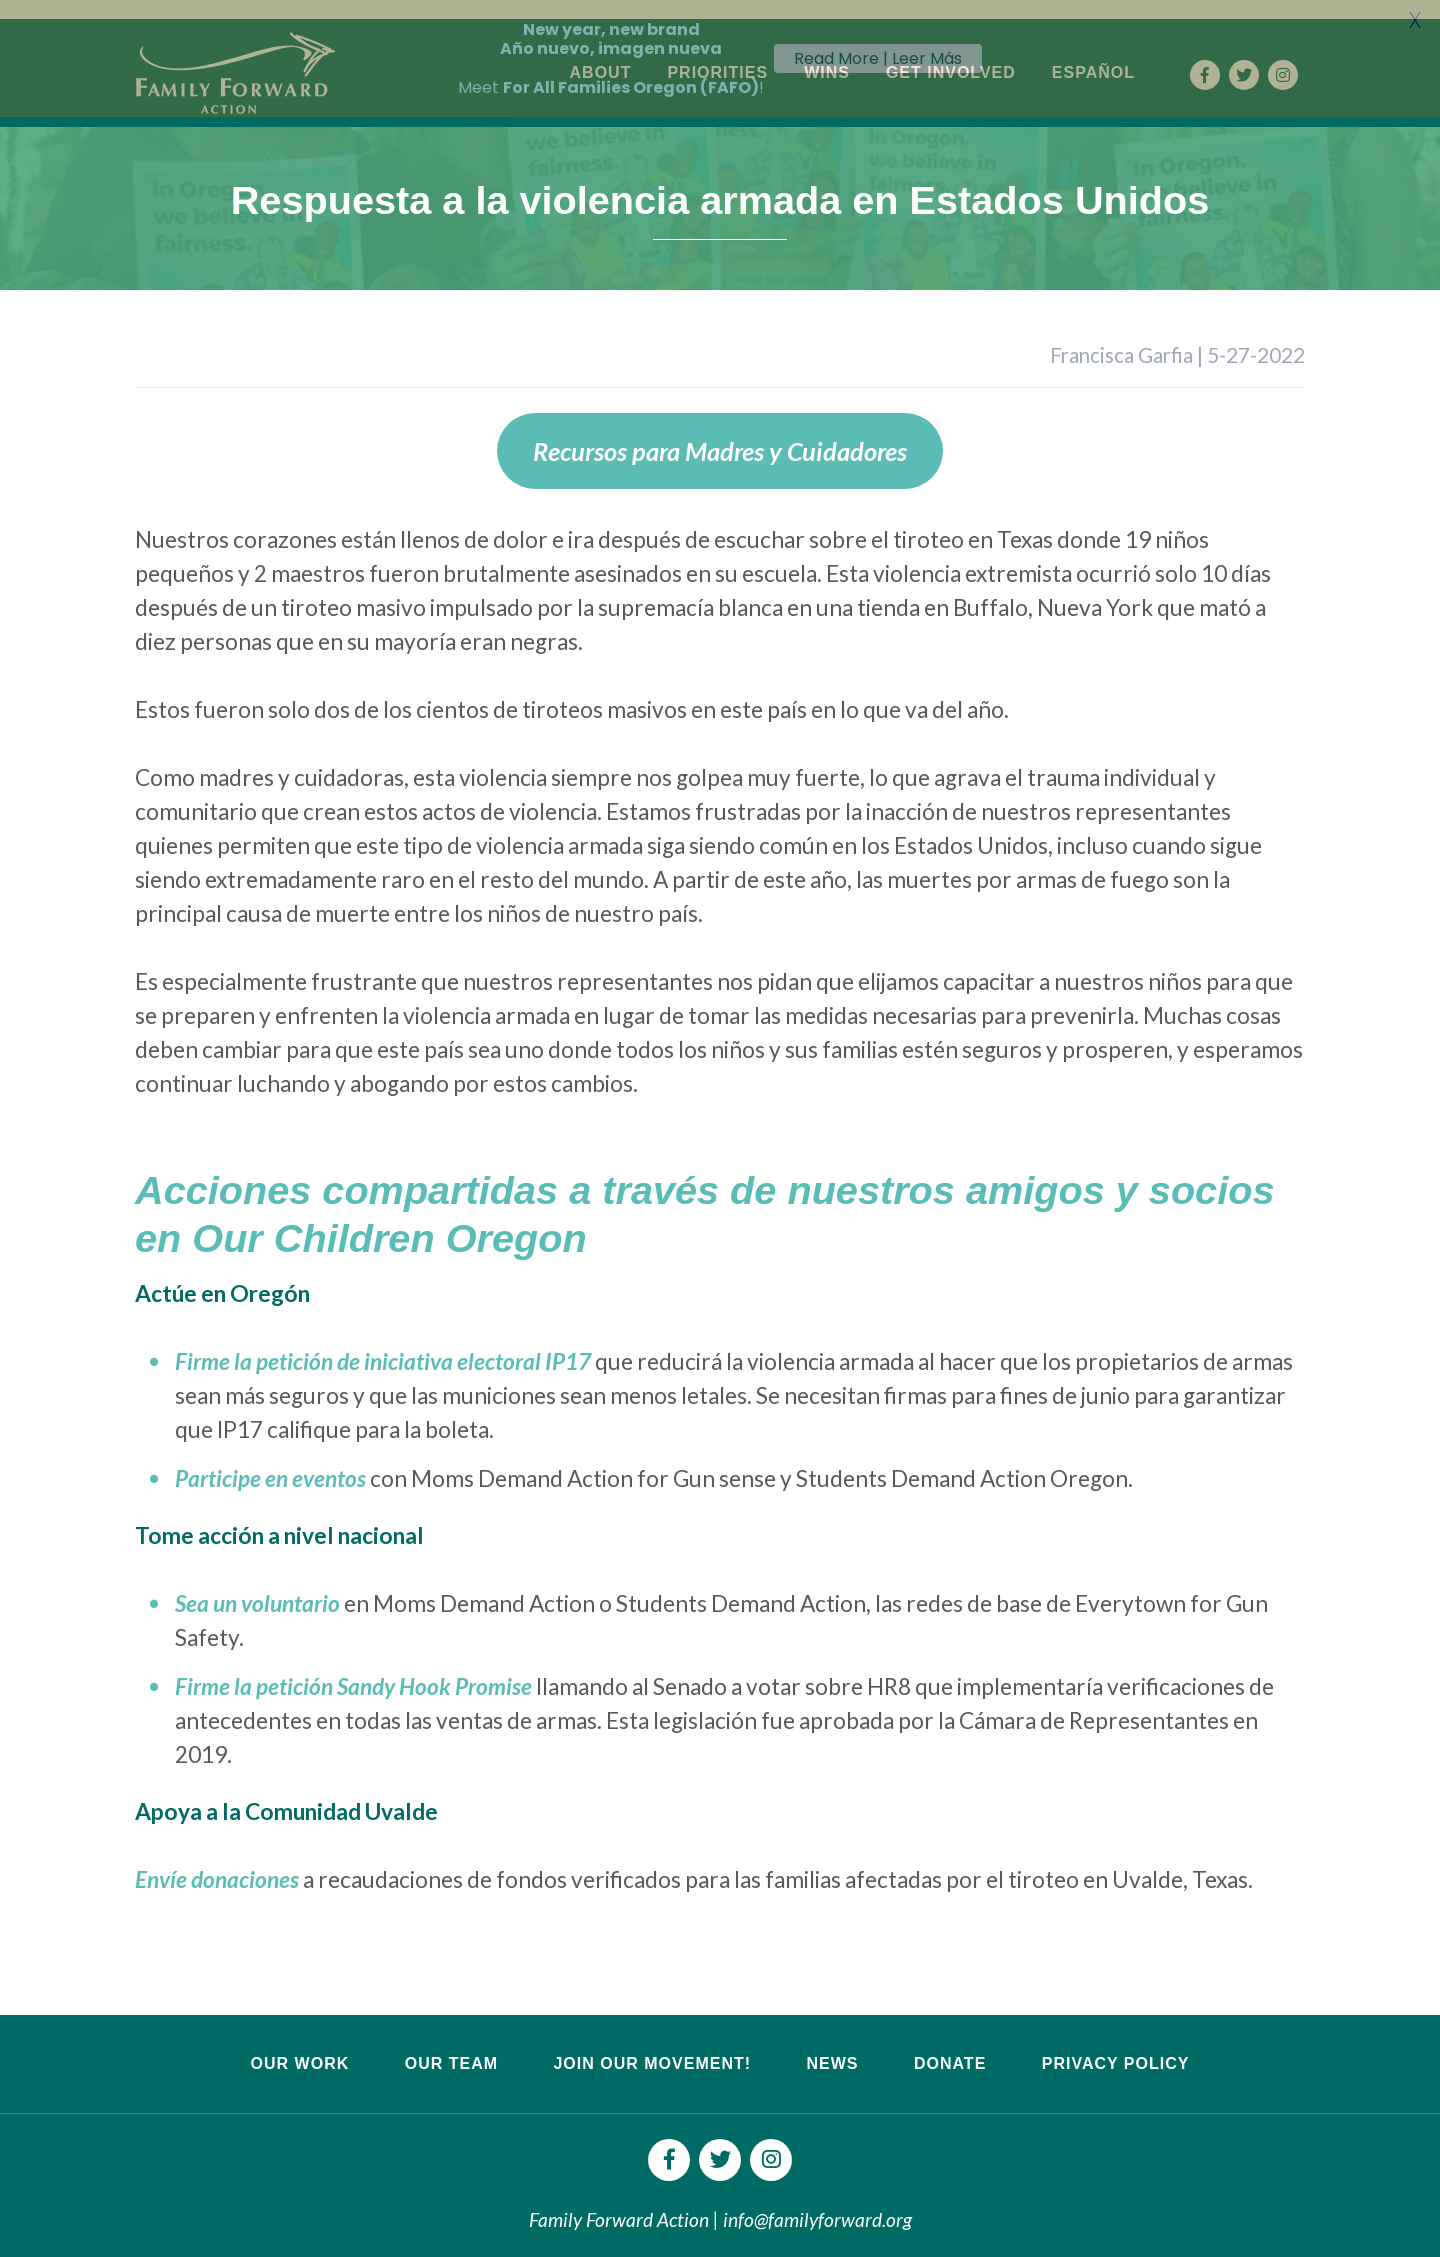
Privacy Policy (1116, 2045)
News (832, 2045)
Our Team (451, 2045)
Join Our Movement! (652, 2045)
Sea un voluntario (257, 1586)
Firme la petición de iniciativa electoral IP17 (383, 1344)
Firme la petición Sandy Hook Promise (353, 1669)
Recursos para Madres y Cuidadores (720, 434)
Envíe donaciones (217, 1861)
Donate (950, 2045)
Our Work (300, 2045)
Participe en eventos (270, 1461)
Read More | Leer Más (878, 58)
